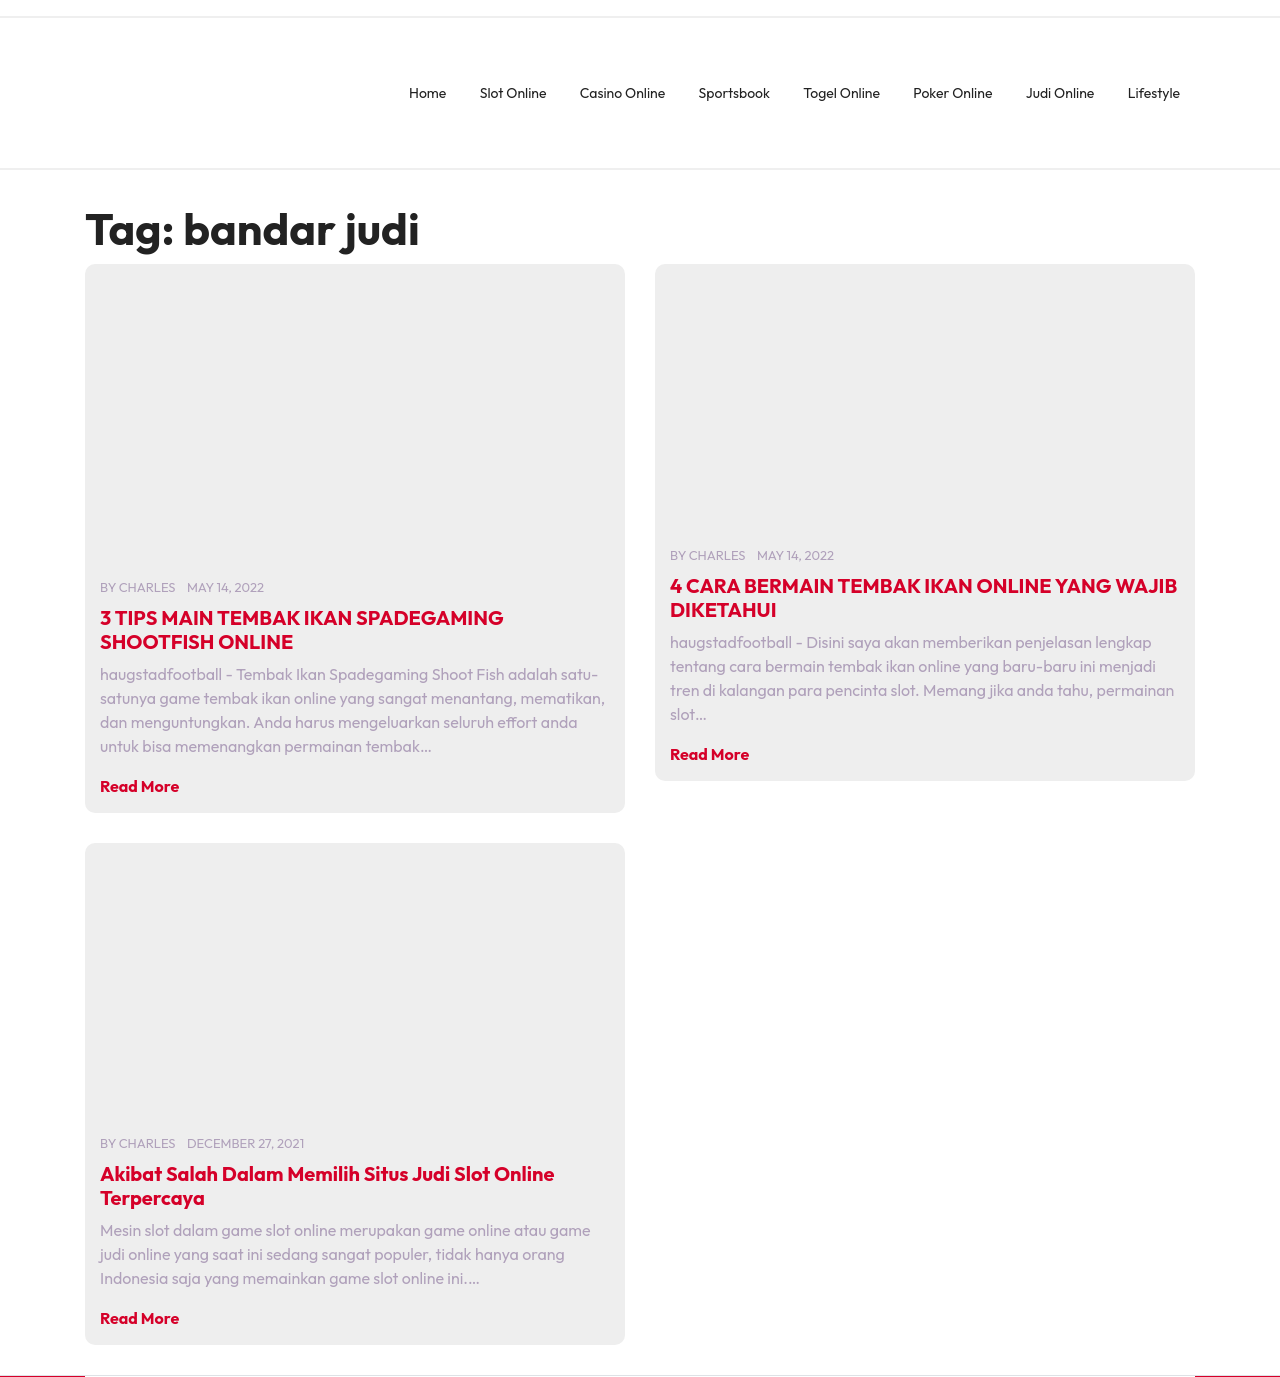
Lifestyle (1154, 93)
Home (427, 93)
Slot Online (513, 93)
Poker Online (952, 93)
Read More (139, 786)
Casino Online (622, 93)
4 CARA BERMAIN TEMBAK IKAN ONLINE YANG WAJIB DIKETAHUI (923, 597)
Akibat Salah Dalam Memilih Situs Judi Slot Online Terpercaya (327, 1185)
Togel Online (841, 93)
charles (147, 587)
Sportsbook (734, 93)
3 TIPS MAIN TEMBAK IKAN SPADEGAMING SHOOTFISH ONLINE (302, 629)
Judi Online (1060, 93)
